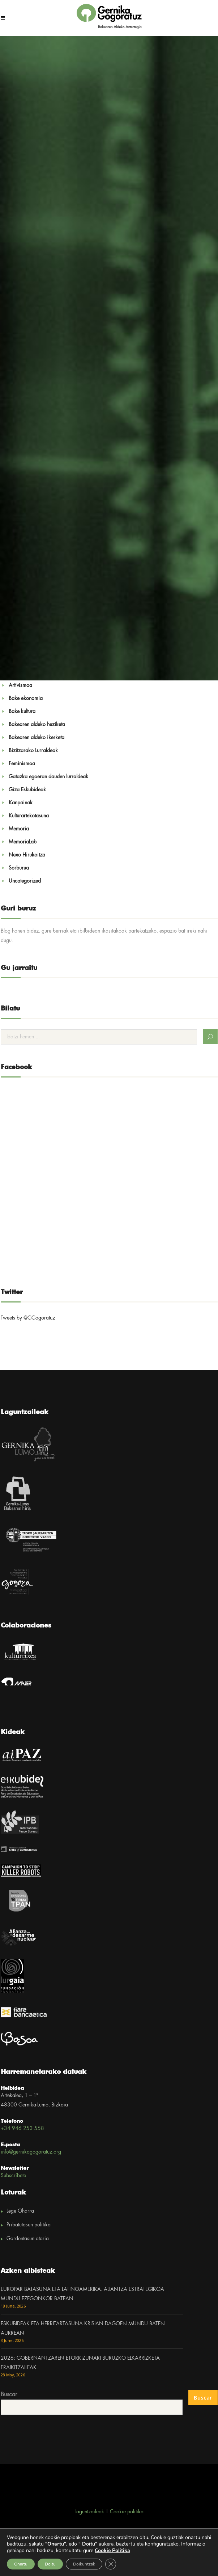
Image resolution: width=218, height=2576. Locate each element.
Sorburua (19, 868)
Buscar (9, 2395)
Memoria (19, 829)
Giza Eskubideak (27, 790)
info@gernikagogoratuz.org (31, 2152)
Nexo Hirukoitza (27, 855)
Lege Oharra (20, 2211)
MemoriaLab (23, 842)
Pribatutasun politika (29, 2225)
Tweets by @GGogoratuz (28, 1318)
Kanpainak (21, 803)
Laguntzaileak (89, 2512)
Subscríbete (13, 2176)
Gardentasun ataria (28, 2239)
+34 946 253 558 (22, 2128)
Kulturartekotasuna (29, 816)
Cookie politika (127, 2512)
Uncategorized (25, 881)
